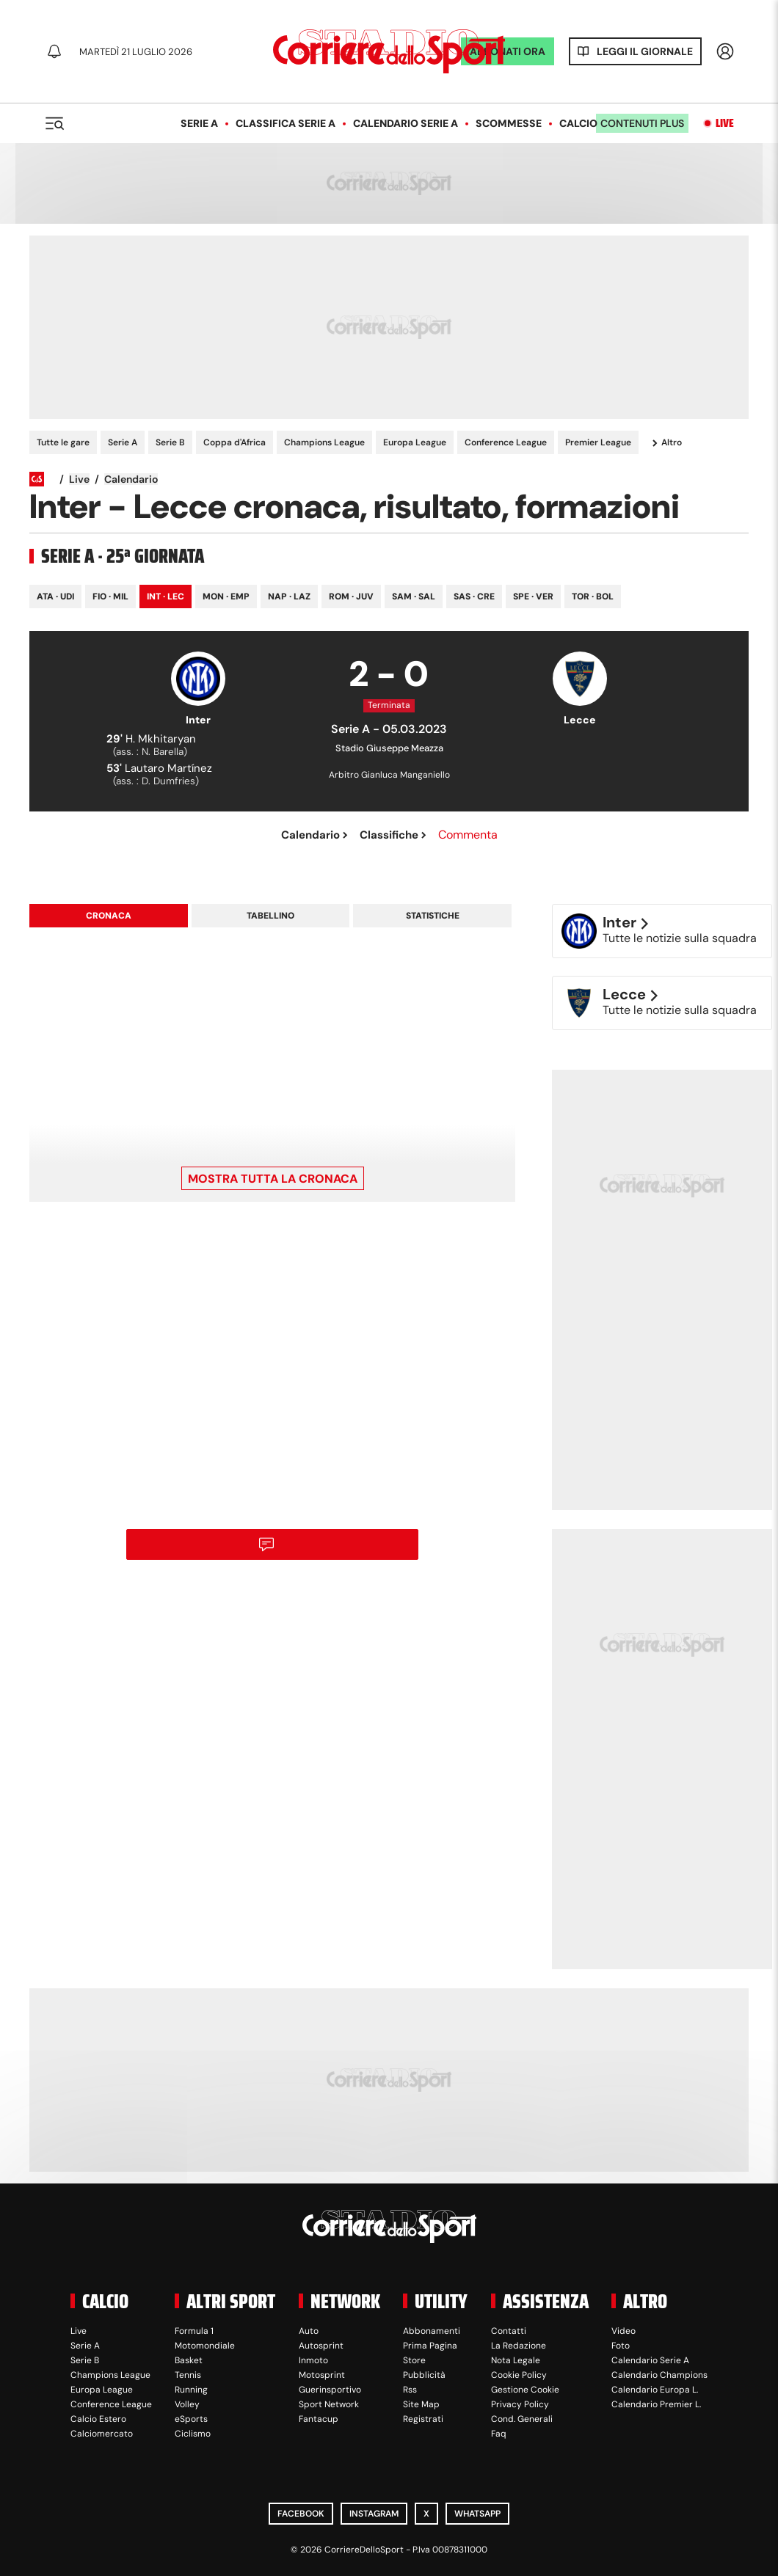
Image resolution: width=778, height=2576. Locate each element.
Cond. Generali (522, 2419)
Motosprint (322, 2375)
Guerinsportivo (330, 2390)
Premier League (598, 442)
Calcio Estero (98, 2419)
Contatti (508, 2331)
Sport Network (329, 2404)
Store (414, 2360)
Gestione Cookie (525, 2390)
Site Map (421, 2404)
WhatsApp (477, 2514)
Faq (498, 2434)
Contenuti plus (642, 123)
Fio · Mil (110, 596)
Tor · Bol (593, 596)
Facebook (300, 2514)
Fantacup (318, 2419)
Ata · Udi (55, 596)
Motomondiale (205, 2345)
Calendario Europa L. (654, 2390)
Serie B (170, 442)
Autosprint (321, 2345)
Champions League (324, 442)
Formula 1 (194, 2331)
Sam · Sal (413, 596)
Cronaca (108, 916)
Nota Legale (515, 2360)
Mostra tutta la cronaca (272, 1178)
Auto (309, 2331)
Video (623, 2331)
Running (191, 2390)
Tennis (188, 2375)
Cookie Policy (519, 2375)
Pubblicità (424, 2375)
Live (725, 123)
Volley (187, 2404)
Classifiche (393, 835)
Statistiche (432, 916)
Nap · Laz (289, 596)
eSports (191, 2419)
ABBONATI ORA (507, 51)
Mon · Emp (226, 596)
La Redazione (518, 2345)
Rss (410, 2390)
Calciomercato (101, 2434)
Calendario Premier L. (656, 2404)
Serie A (199, 123)
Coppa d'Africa (234, 442)
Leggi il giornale (645, 51)
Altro (667, 442)
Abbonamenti (431, 2331)
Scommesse (509, 123)
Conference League (506, 442)
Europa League (414, 442)
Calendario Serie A (405, 123)
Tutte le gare (63, 442)
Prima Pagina (430, 2345)
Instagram (374, 2514)
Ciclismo (193, 2434)
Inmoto (313, 2360)
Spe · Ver (533, 596)
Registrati (423, 2419)
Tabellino (270, 916)
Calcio (578, 123)
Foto (620, 2345)
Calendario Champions (659, 2375)
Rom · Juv (351, 596)
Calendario (131, 479)
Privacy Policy (520, 2404)
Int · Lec (165, 596)
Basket (189, 2360)
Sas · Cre (474, 596)
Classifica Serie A (285, 123)
